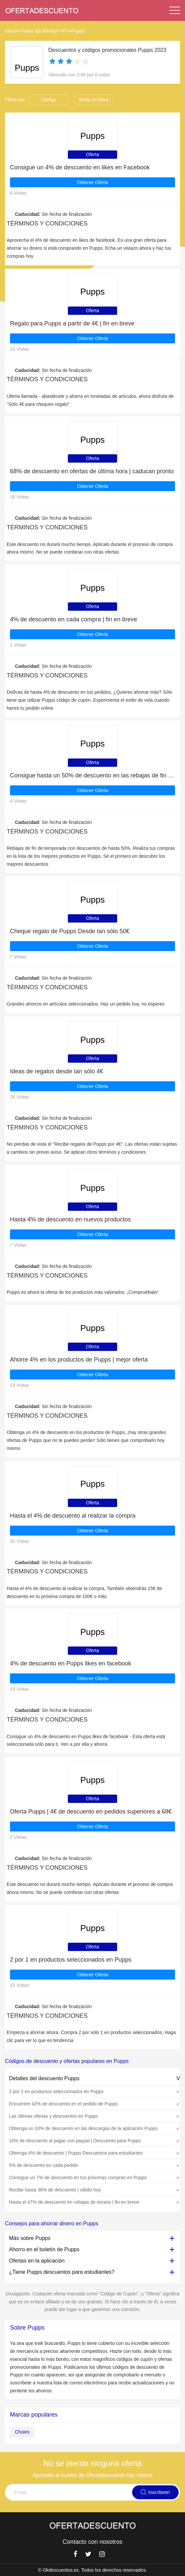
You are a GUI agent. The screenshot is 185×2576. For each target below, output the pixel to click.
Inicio (10, 31)
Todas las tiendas (39, 31)
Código (49, 99)
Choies (22, 2432)
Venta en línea (93, 99)
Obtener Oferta (92, 182)
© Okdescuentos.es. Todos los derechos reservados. (92, 2570)
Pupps (78, 31)
